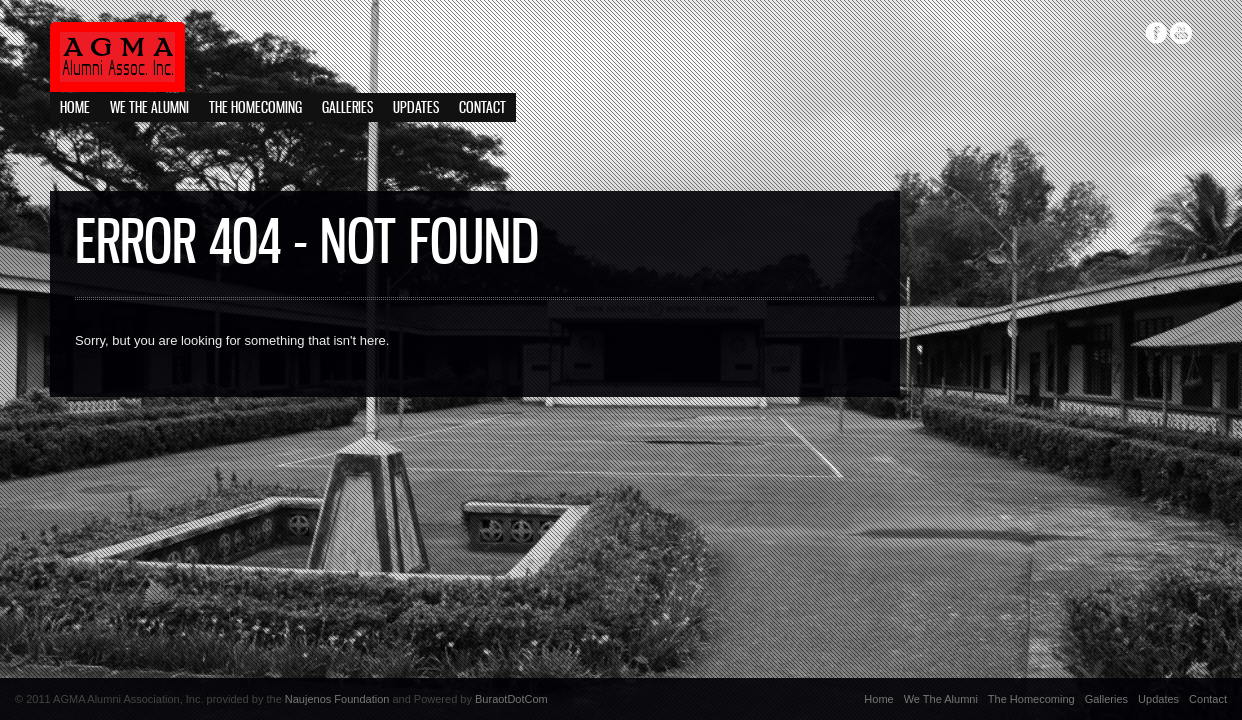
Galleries (347, 108)
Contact (482, 108)
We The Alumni (149, 108)
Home (75, 108)
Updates (416, 108)
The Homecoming (255, 108)
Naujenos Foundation (337, 699)
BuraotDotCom (511, 699)
